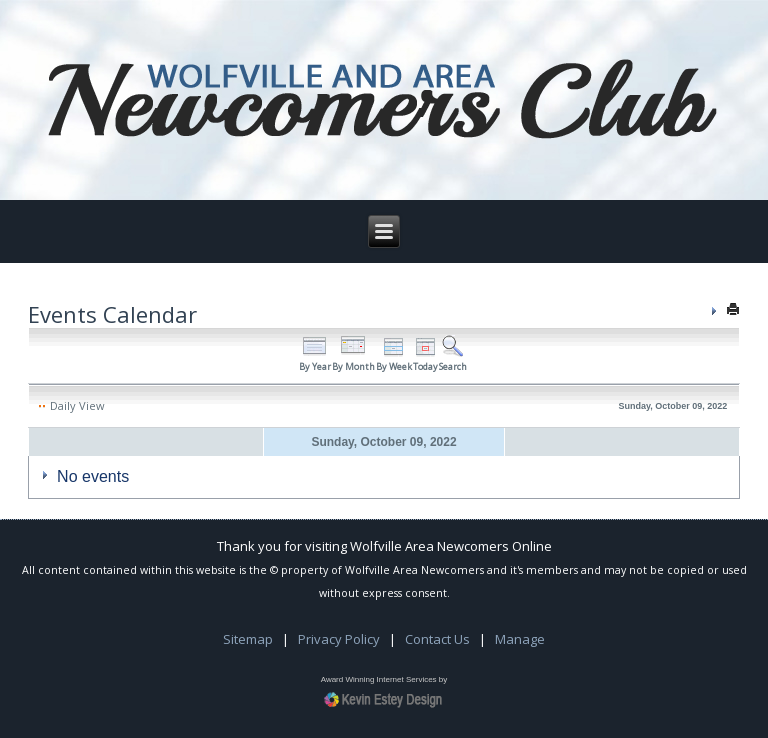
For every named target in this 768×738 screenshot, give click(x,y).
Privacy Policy (339, 639)
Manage (520, 639)
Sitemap (248, 639)
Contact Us (437, 639)
